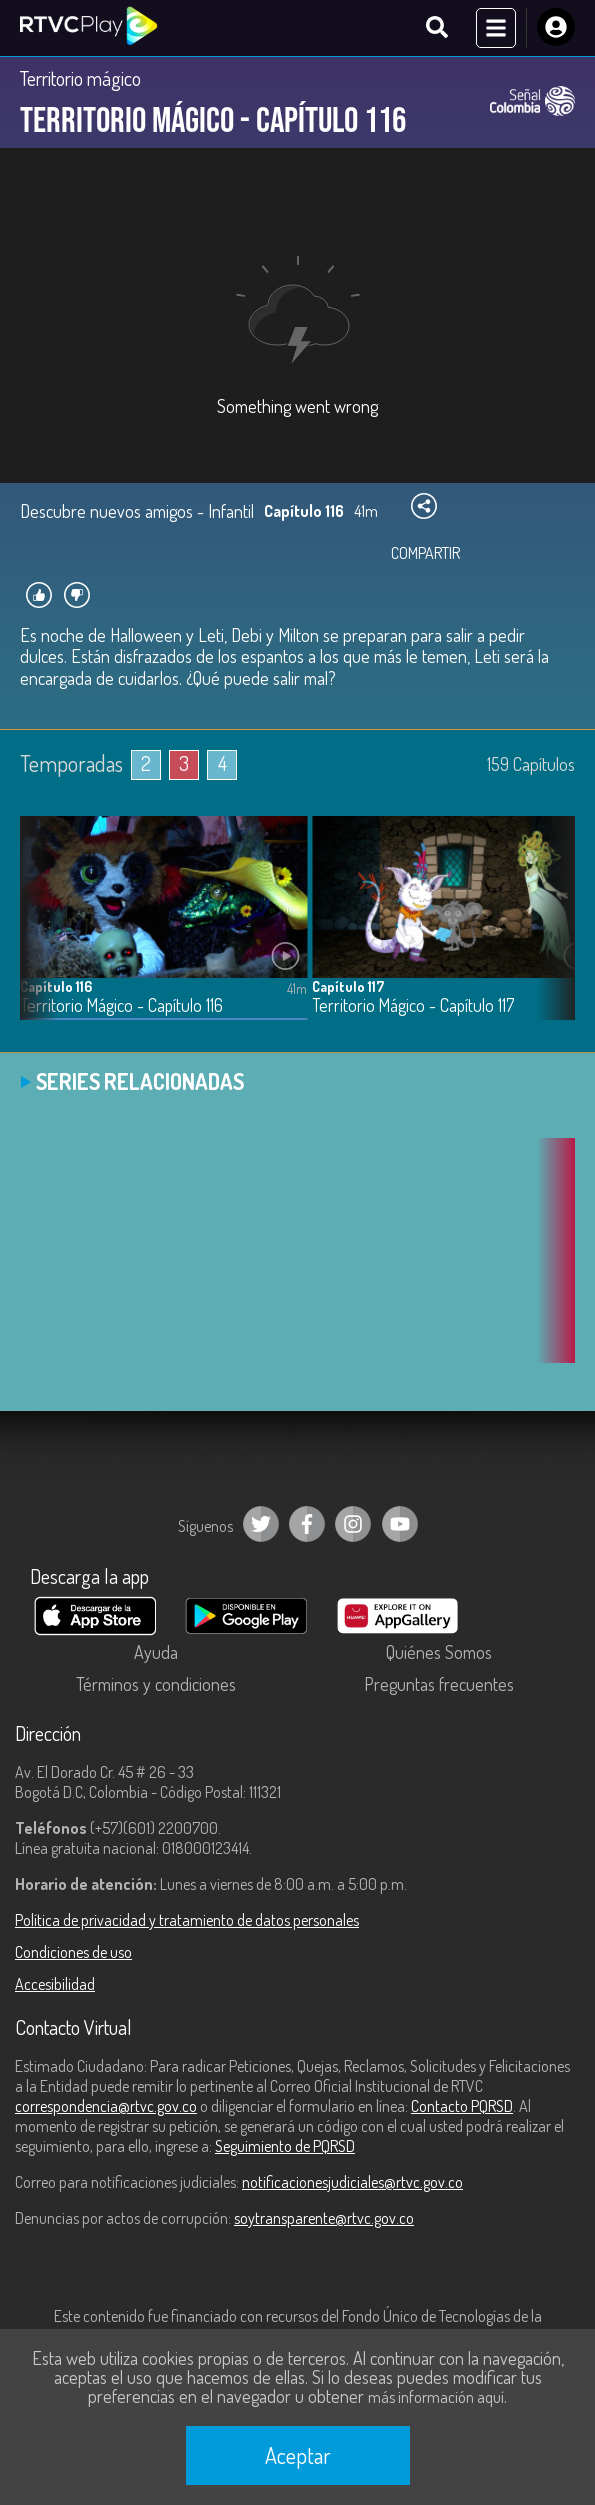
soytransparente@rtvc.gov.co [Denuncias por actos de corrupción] (324, 2218)
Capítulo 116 (56, 986)
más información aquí (436, 2397)
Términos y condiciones (156, 1684)
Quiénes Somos (439, 1652)
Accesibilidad (55, 1984)
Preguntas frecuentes (439, 1684)
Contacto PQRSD (462, 2106)
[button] (550, 933)
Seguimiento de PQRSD (285, 2146)
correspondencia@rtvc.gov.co (106, 2106)
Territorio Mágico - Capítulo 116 (121, 1005)
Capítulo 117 (348, 986)
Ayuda (156, 1652)
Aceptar (298, 2455)
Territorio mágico (80, 78)
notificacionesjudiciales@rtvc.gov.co (352, 2182)
